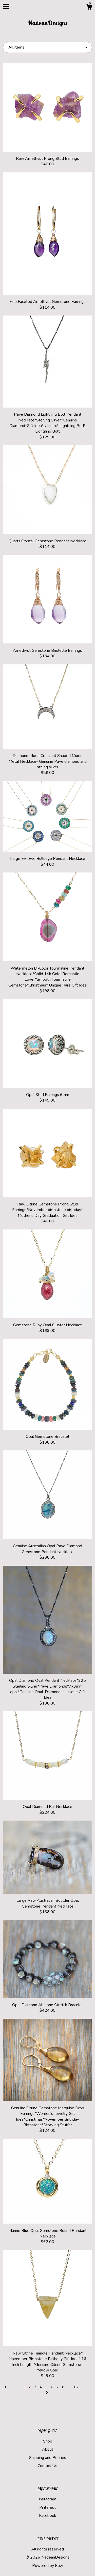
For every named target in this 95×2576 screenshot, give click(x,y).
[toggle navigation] (6, 6)
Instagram (47, 2499)
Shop (47, 2441)
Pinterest (47, 2507)
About (47, 2449)
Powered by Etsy (47, 2565)
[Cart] (89, 8)
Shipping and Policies (47, 2457)
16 (75, 2387)
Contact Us (47, 2466)
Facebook (47, 2515)
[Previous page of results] (6, 2387)
